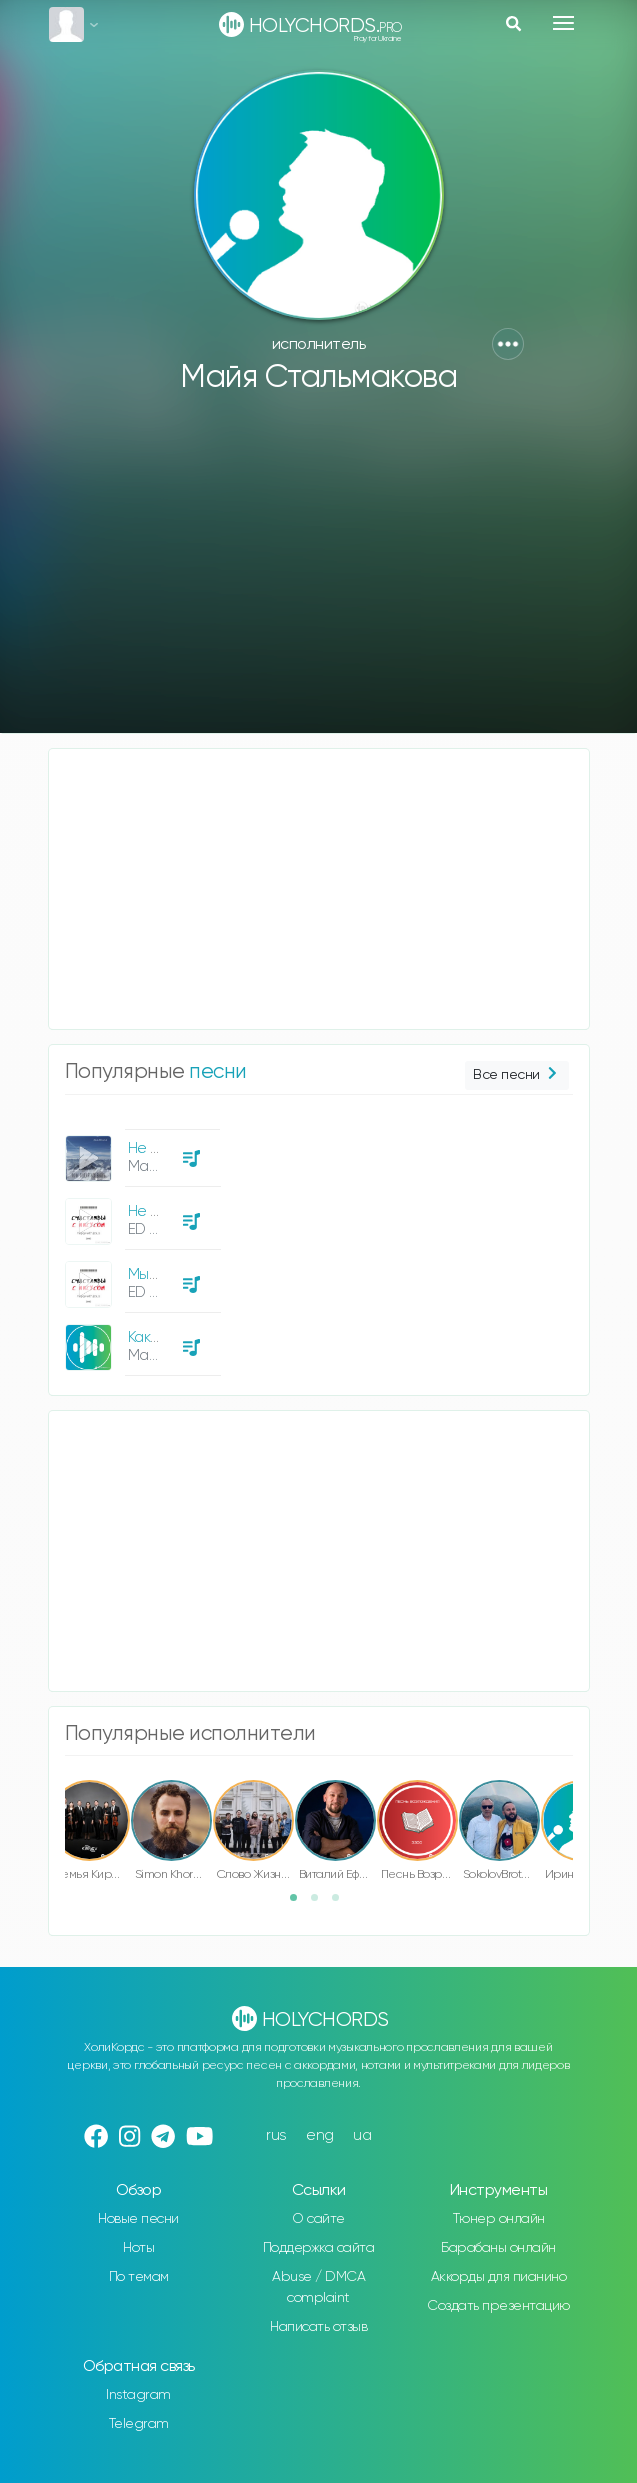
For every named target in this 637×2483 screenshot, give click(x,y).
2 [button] (321, 1904)
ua (362, 2135)
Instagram (138, 2395)
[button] (508, 344)
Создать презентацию (498, 2306)
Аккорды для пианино (499, 2277)
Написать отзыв (318, 2327)
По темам (139, 2277)
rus (276, 2135)
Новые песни (138, 2219)
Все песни (516, 1075)
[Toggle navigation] (563, 23)
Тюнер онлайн (499, 2219)
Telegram (139, 2424)
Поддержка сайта (319, 2248)
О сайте (318, 2219)
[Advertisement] (319, 573)
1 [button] (300, 1904)
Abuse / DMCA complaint (318, 2287)
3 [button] (342, 1904)
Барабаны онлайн (498, 2248)
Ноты (138, 2248)
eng (320, 2135)
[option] (140, 1245)
